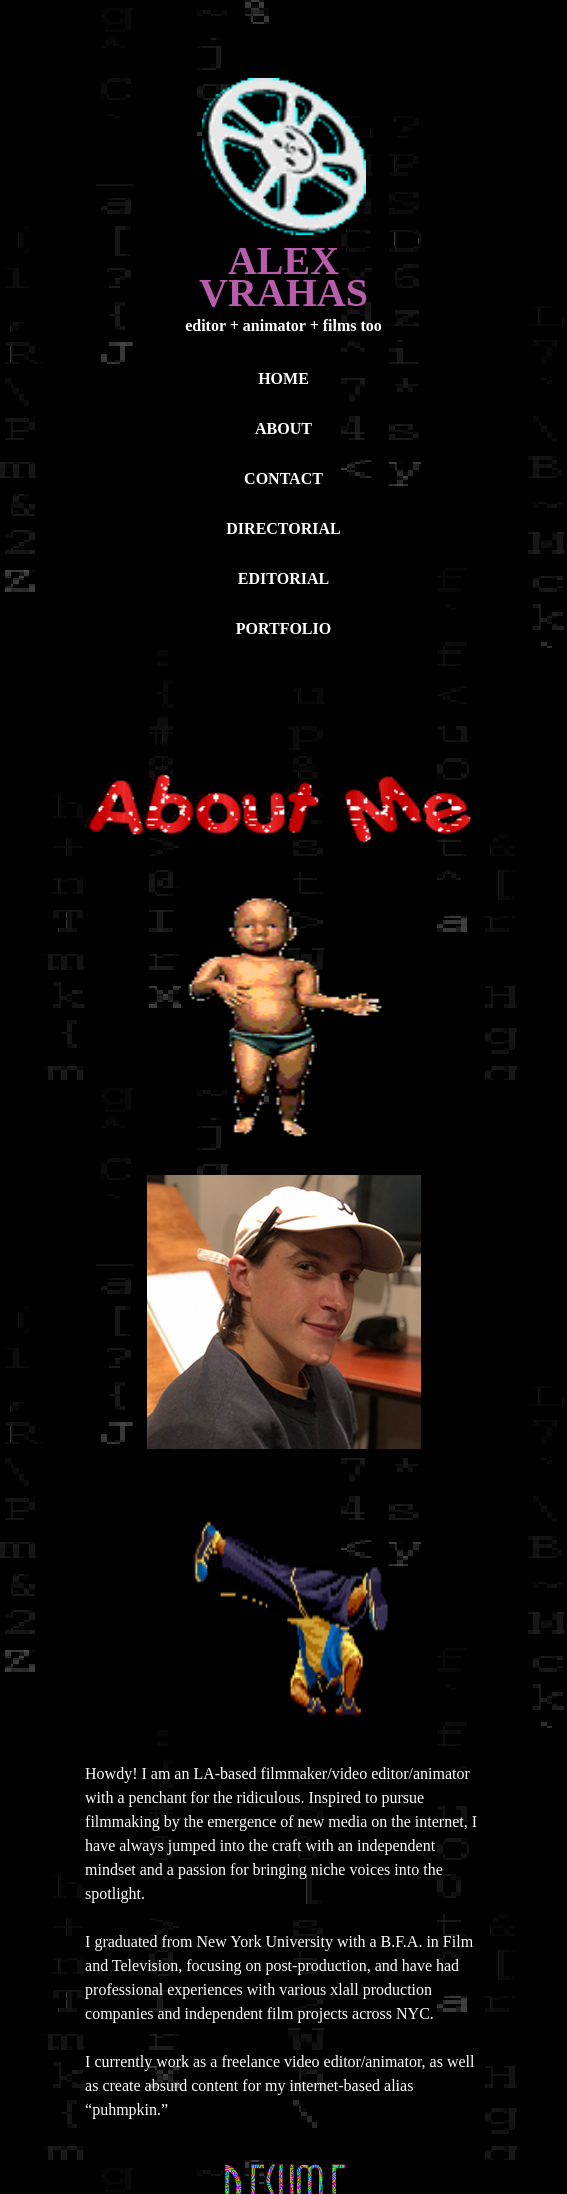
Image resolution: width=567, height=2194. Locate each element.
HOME (283, 378)
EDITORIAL (283, 578)
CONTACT (283, 478)
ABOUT (283, 428)
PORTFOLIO (283, 628)
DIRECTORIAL (283, 528)
